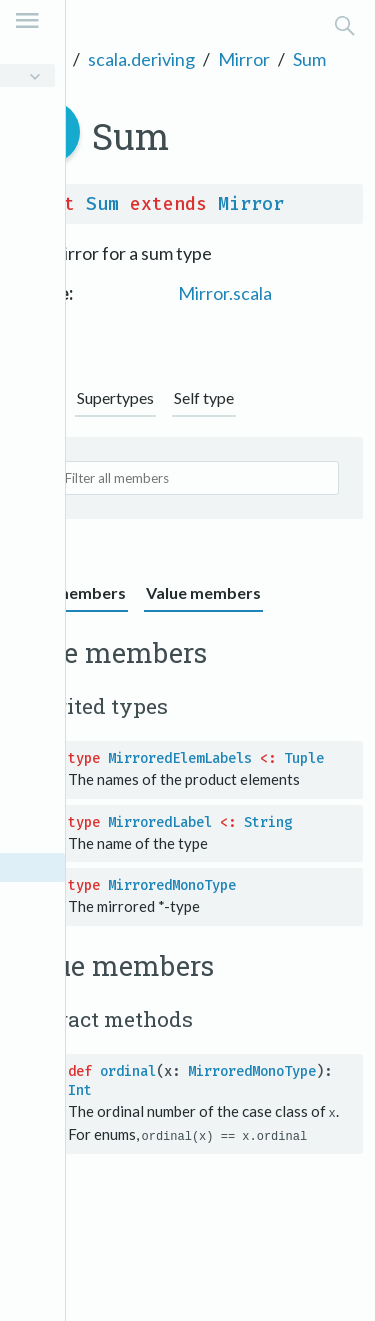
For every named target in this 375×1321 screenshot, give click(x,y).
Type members (70, 592)
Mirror (244, 59)
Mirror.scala (225, 293)
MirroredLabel (160, 822)
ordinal (128, 1071)
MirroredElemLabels (180, 758)
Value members (203, 592)
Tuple (304, 758)
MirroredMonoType (172, 885)
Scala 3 (38, 59)
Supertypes (115, 397)
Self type (204, 397)
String (268, 822)
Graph (35, 397)
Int (80, 1090)
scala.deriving (141, 59)
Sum (309, 59)
